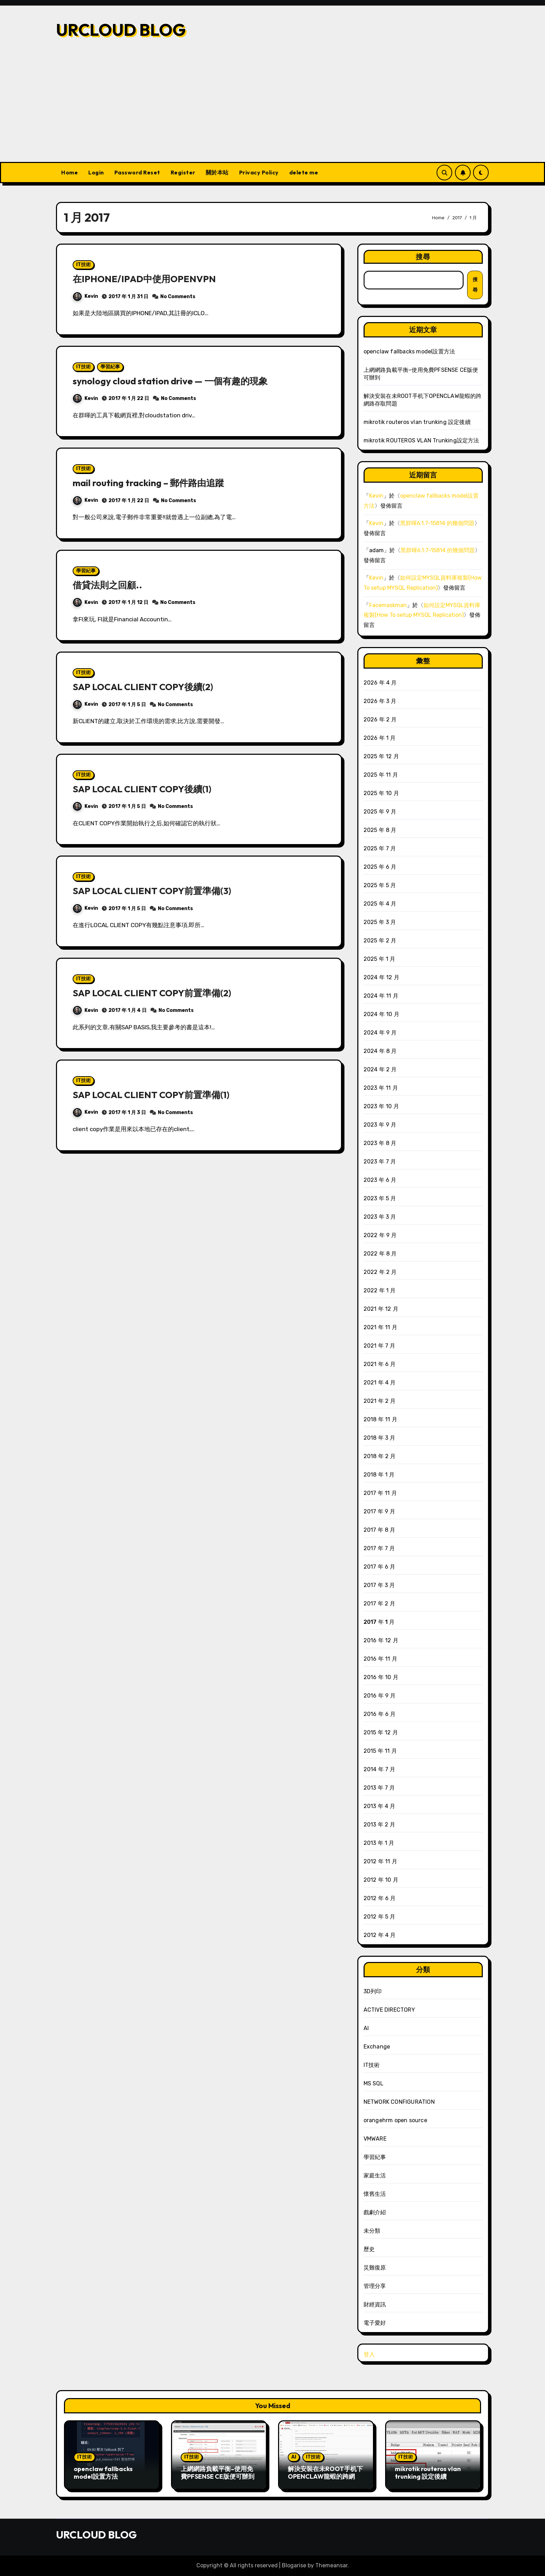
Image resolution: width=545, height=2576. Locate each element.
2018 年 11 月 (380, 1419)
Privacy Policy (259, 172)
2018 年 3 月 (380, 1437)
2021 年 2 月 (380, 1401)
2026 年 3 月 (380, 701)
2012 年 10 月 (381, 1879)
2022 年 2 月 (380, 1272)
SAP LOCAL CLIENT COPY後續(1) (144, 788)
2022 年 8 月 (380, 1253)
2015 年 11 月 (380, 1751)
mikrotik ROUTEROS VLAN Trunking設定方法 (421, 440)
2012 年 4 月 (380, 1935)
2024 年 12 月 (381, 977)
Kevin (85, 296)
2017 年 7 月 (379, 1548)
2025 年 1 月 (380, 959)
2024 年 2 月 (380, 1069)
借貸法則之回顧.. (109, 584)
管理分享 (375, 2286)
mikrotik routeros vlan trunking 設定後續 (417, 422)
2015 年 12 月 (381, 1732)
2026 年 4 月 (380, 682)
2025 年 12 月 (381, 756)
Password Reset (137, 172)
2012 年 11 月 (380, 1861)
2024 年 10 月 (381, 1014)
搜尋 (423, 256)
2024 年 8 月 (380, 1051)
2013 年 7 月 (379, 1787)
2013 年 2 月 (380, 1824)
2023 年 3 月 (380, 1216)
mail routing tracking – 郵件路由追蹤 (150, 483)
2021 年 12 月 (381, 1309)
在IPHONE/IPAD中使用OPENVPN (145, 279)
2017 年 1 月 (379, 1622)
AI (366, 2028)
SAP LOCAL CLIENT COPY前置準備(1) (153, 1094)
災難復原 (375, 2267)
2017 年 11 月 (380, 1493)
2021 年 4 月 (380, 1382)
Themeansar (331, 2565)
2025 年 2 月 (380, 940)
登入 (369, 2354)
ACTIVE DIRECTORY (389, 2009)
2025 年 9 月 (380, 811)
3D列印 (373, 1991)
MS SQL (373, 2083)
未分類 (372, 2230)
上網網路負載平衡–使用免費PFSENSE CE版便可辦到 (217, 2472)
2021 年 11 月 (380, 1327)
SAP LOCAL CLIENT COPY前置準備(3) (154, 890)
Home (69, 172)
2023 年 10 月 (381, 1106)
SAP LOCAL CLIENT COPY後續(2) (145, 686)
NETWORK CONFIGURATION (399, 2102)
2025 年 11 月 (381, 774)
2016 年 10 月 (381, 1677)
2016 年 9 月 (380, 1695)
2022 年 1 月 (380, 1290)
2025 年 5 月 (380, 885)
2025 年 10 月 (381, 793)
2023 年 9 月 (380, 1124)
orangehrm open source (395, 2120)
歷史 (369, 2249)
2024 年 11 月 (381, 995)
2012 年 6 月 (380, 1898)
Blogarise (294, 2565)
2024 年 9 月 (380, 1032)
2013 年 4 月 (380, 1806)
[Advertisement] (272, 109)
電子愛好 (375, 2323)
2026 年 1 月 (380, 738)
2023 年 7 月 (380, 1161)
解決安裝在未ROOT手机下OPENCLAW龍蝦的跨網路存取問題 (325, 2476)
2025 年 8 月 (380, 830)
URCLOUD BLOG (121, 29)
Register (183, 172)
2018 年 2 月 (380, 1456)
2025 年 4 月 (380, 903)
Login (96, 172)
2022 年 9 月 (380, 1235)
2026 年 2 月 (380, 719)
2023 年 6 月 (380, 1180)
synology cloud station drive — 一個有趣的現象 (172, 380)
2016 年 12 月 (381, 1640)
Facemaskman (388, 605)
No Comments (177, 296)
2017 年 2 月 (380, 1603)
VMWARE (375, 2138)
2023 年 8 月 (380, 1143)
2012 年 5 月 (380, 1916)
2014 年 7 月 (380, 1769)
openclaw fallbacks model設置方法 (409, 351)
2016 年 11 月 (380, 1658)
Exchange (377, 2046)
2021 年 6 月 (380, 1364)
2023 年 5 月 (380, 1198)
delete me (303, 172)
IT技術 (83, 265)
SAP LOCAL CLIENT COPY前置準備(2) (154, 992)
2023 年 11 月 (381, 1088)
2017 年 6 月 (380, 1566)
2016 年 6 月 (380, 1714)
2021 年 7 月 (380, 1345)
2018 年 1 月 (379, 1474)
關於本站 (217, 172)
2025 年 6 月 (380, 867)
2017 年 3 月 (379, 1585)
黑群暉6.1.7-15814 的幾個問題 (437, 523)
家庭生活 (375, 2175)
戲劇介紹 (375, 2212)
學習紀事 (110, 366)
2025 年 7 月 (380, 848)
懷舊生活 (375, 2194)
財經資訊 (375, 2304)
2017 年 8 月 (380, 1530)
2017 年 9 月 (380, 1511)
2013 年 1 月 (379, 1843)
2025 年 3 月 (380, 922)
